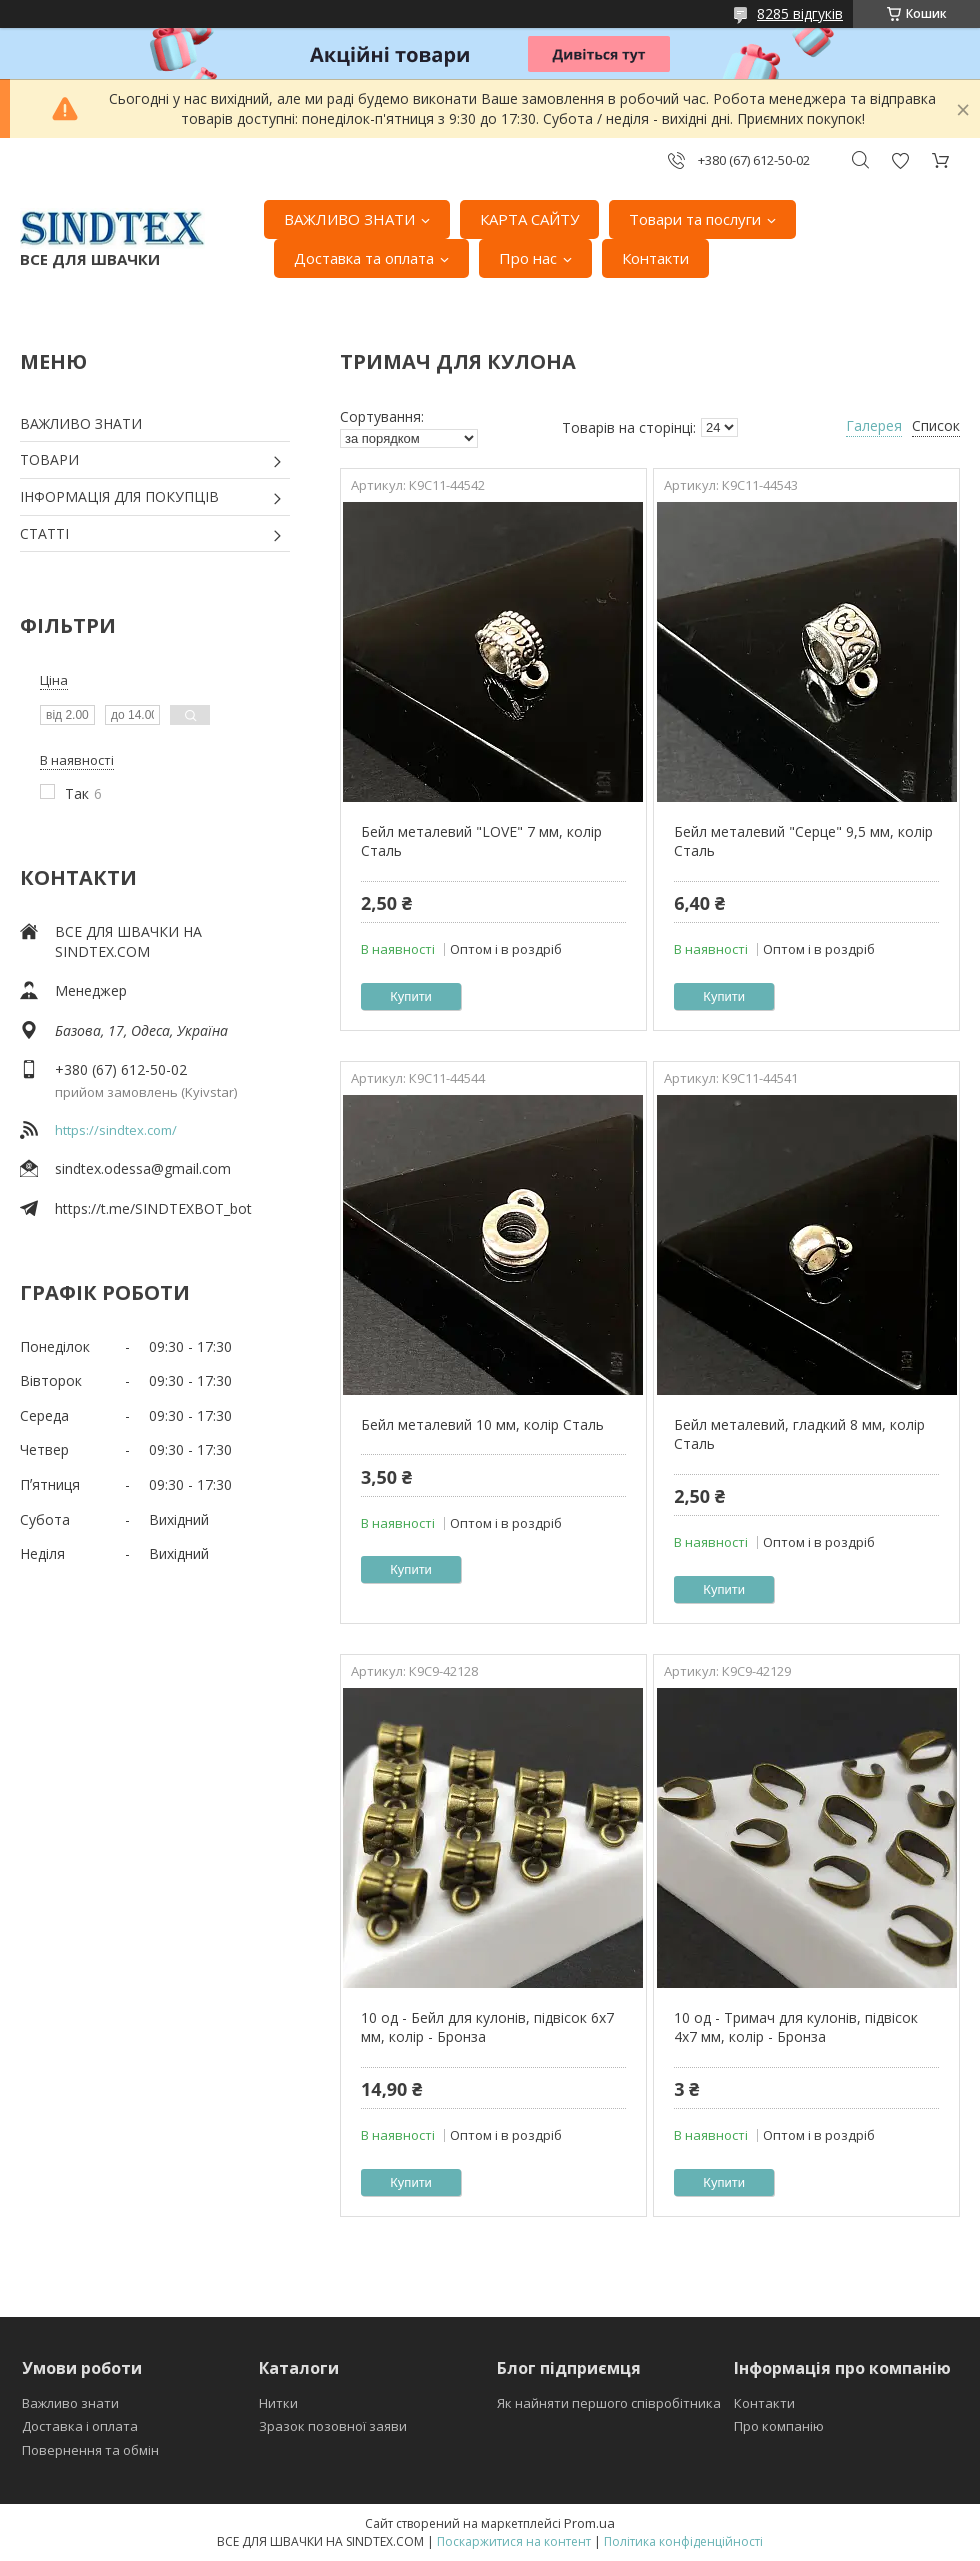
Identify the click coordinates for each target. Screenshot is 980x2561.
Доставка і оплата (80, 2426)
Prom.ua (589, 2523)
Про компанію (779, 2426)
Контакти (655, 258)
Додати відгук (900, 160)
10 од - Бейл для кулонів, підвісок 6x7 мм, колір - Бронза (487, 2027)
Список (936, 425)
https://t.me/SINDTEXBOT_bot (153, 1208)
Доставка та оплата (364, 258)
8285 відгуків (800, 13)
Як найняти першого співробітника (609, 2403)
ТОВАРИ (49, 459)
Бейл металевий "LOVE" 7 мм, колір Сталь (481, 841)
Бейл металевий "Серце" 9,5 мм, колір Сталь (803, 841)
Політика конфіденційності (683, 2541)
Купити (411, 996)
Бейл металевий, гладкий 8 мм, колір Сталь (799, 1434)
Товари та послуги (695, 219)
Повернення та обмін (90, 2450)
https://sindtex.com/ (116, 1130)
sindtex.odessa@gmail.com (143, 1168)
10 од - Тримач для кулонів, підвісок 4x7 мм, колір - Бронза (796, 2027)
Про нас (528, 258)
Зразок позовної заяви (333, 2426)
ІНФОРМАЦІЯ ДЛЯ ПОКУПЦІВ (119, 496)
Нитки (278, 2403)
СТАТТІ (44, 533)
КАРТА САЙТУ (529, 219)
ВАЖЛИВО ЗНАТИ (349, 219)
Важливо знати (70, 2403)
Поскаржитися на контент (514, 2541)
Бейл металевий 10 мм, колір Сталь (482, 1424)
